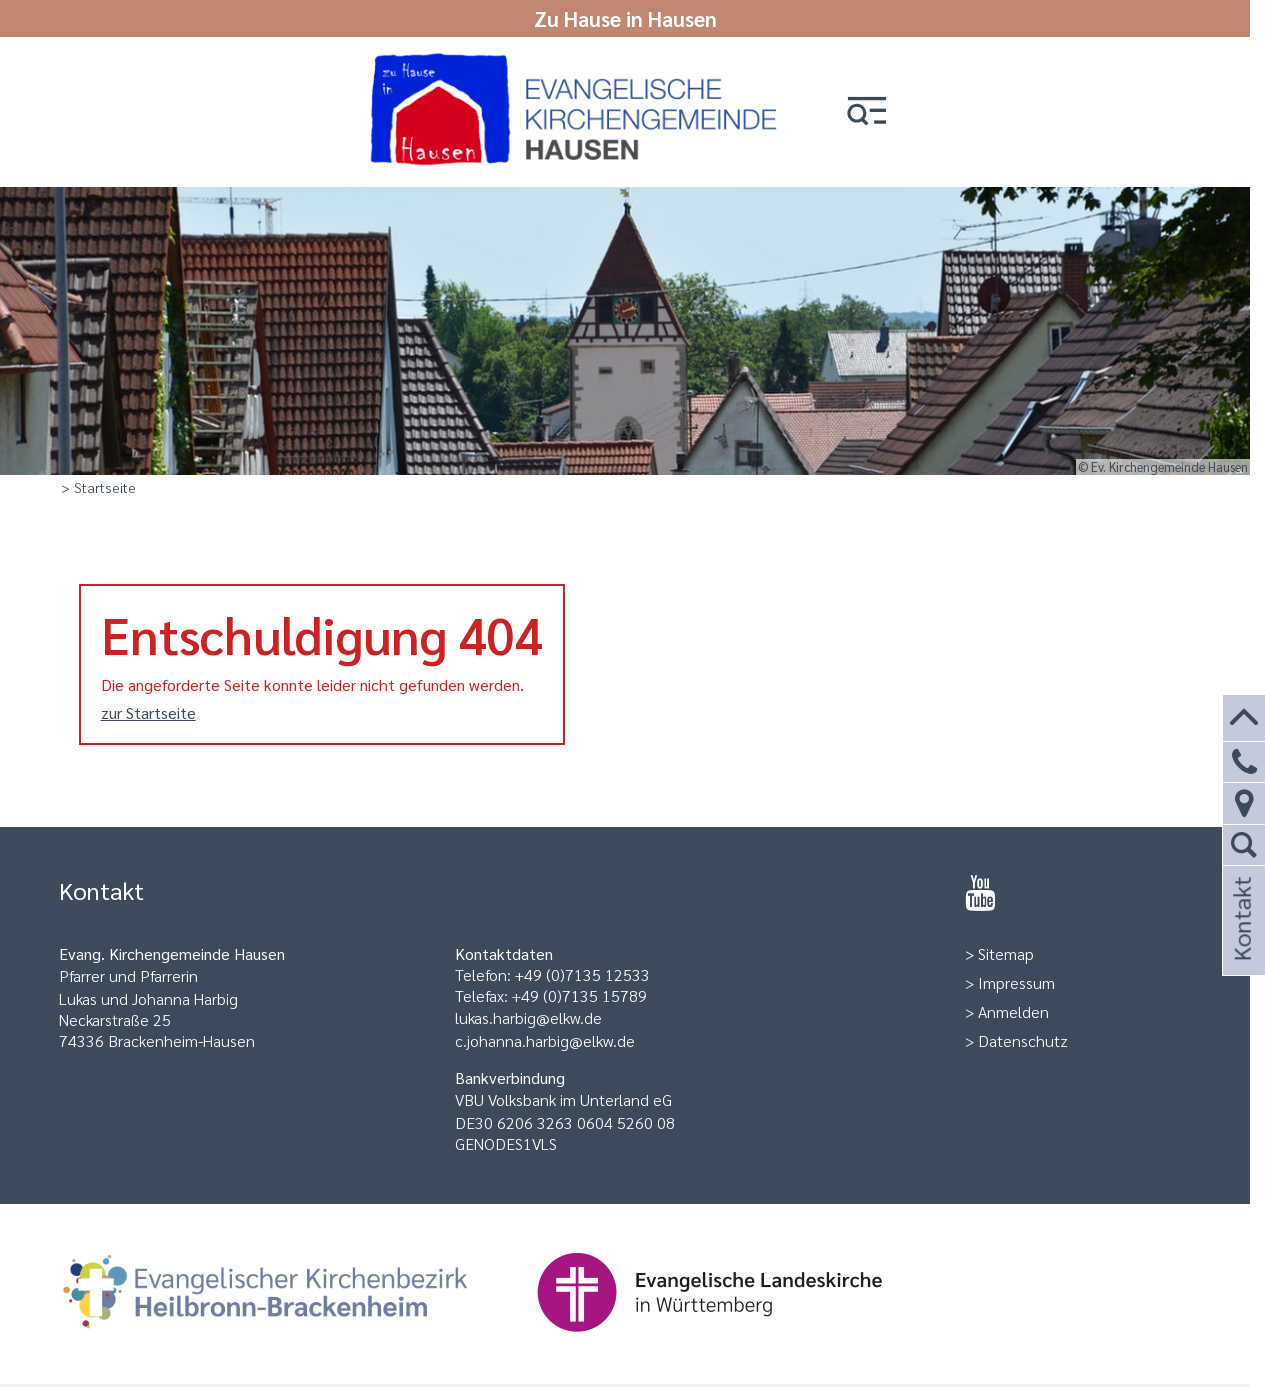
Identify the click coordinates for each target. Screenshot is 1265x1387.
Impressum (1016, 982)
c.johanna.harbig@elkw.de (545, 1040)
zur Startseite (148, 712)
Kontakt (1241, 945)
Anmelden (1013, 1011)
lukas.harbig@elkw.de (528, 1017)
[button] (867, 112)
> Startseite (98, 487)
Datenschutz (1023, 1040)
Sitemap (1006, 953)
